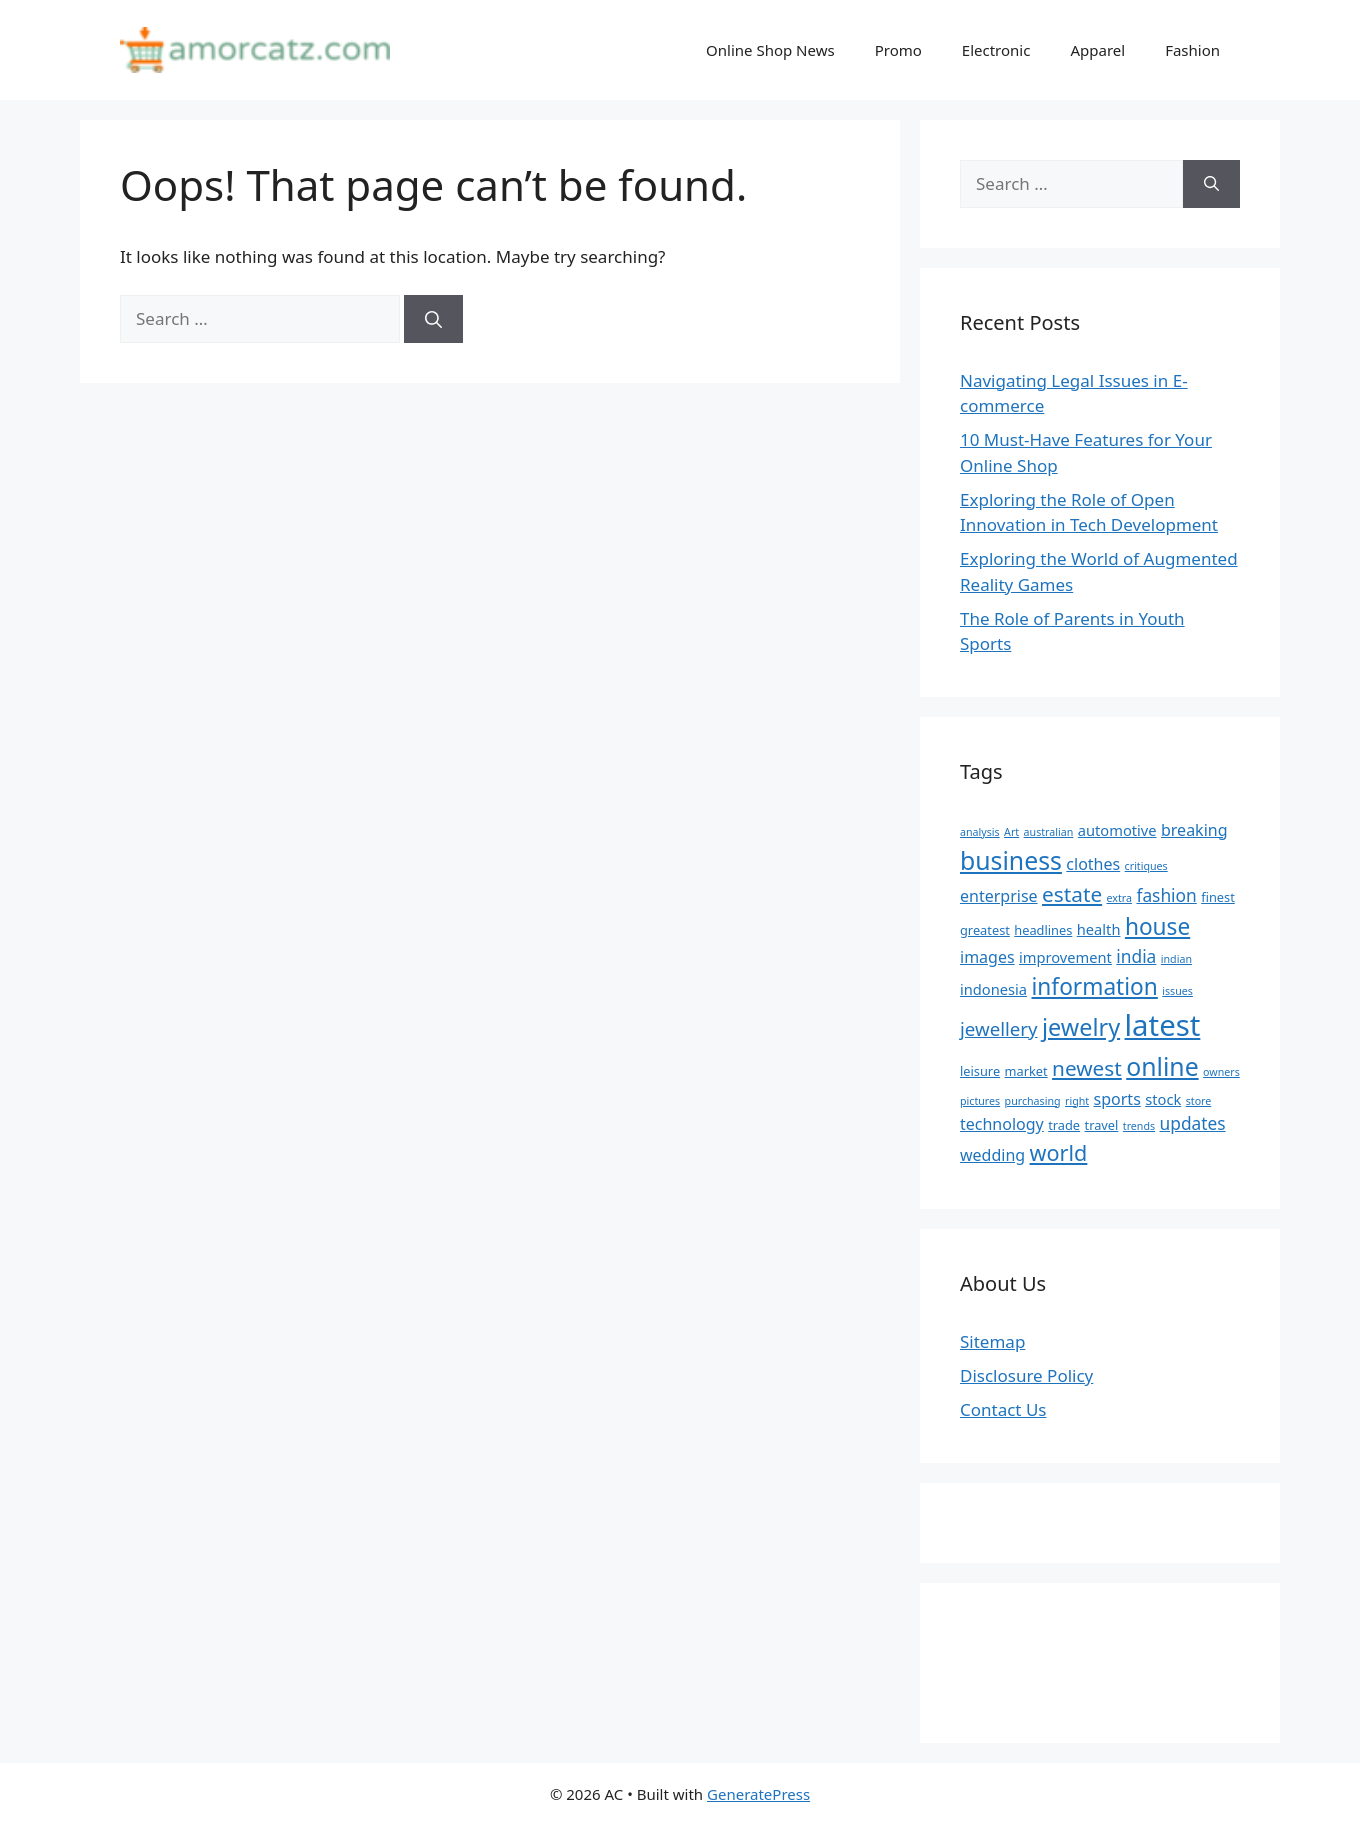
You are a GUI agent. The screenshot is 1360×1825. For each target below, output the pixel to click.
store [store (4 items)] (1199, 1101)
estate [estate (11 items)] (1072, 894)
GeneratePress (758, 1794)
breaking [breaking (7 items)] (1194, 830)
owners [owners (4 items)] (1221, 1072)
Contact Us (1003, 1409)
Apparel (1097, 50)
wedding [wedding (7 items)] (992, 1155)
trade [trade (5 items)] (1064, 1125)
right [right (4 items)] (1077, 1101)
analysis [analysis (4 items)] (980, 832)
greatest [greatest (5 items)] (985, 930)
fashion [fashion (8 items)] (1166, 895)
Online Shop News (770, 50)
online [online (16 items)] (1162, 1066)
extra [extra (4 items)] (1119, 898)
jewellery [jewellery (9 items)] (999, 1028)
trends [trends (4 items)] (1139, 1126)
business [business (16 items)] (1011, 860)
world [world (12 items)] (1059, 1152)
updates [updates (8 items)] (1193, 1123)
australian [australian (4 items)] (1049, 832)
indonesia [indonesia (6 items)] (993, 989)
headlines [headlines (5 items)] (1043, 930)
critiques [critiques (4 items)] (1146, 866)
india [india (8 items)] (1136, 956)
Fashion (1192, 50)
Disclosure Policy (1026, 1375)
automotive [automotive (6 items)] (1117, 830)
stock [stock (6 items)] (1163, 1099)
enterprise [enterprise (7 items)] (999, 896)
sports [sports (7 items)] (1117, 1099)
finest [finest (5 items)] (1218, 897)
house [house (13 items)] (1157, 926)
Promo (898, 50)
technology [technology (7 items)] (1002, 1124)
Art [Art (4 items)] (1011, 832)
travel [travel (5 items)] (1102, 1125)
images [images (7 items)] (987, 957)
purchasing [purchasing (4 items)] (1033, 1101)
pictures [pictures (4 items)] (980, 1101)
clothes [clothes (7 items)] (1093, 864)
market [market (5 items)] (1026, 1071)
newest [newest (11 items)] (1087, 1068)
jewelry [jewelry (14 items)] (1081, 1027)
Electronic (996, 50)
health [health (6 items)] (1099, 929)
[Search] (433, 319)
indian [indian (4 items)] (1176, 959)
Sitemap (992, 1341)
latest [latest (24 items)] (1163, 1025)
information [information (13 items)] (1095, 986)
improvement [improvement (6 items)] (1065, 957)
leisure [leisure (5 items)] (980, 1071)
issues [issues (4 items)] (1177, 991)
